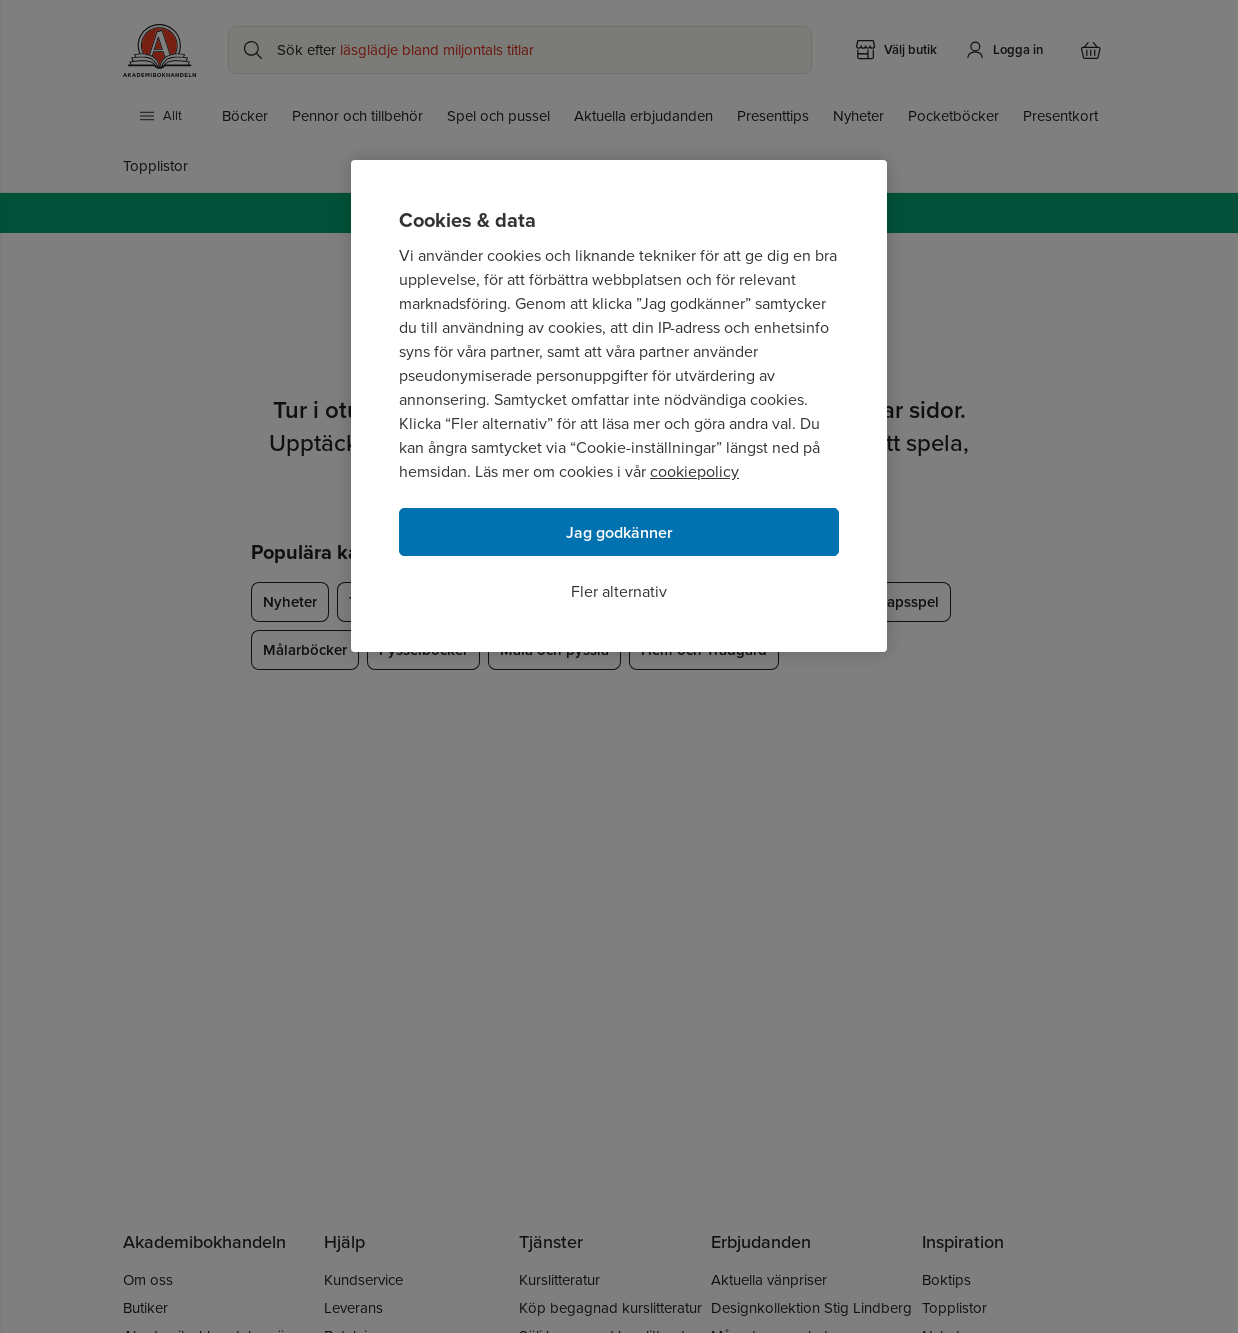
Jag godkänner (619, 532)
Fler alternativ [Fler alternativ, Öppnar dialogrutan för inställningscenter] (619, 591)
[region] (619, 406)
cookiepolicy (694, 471)
